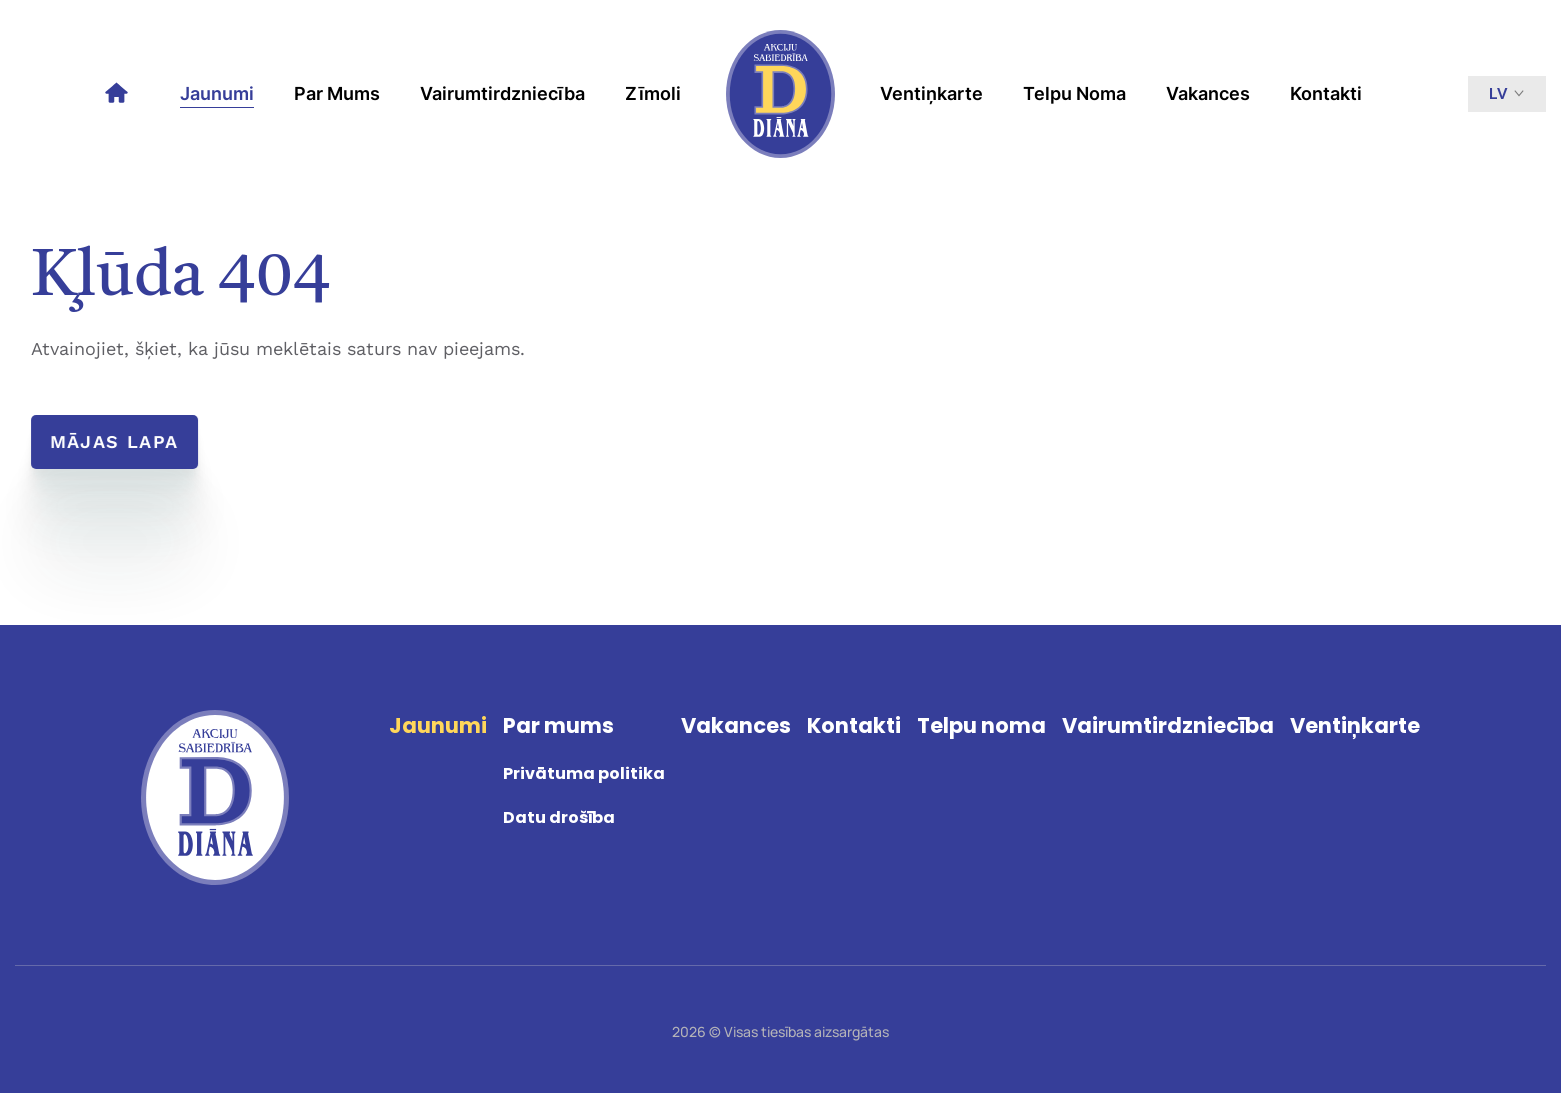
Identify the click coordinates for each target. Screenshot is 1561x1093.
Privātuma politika (584, 773)
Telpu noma (1074, 93)
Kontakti (1326, 93)
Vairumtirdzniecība (502, 93)
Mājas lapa (116, 441)
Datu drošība (559, 817)
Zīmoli (653, 93)
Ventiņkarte (931, 93)
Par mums (337, 93)
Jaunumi (217, 93)
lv (1507, 93)
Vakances (1208, 93)
